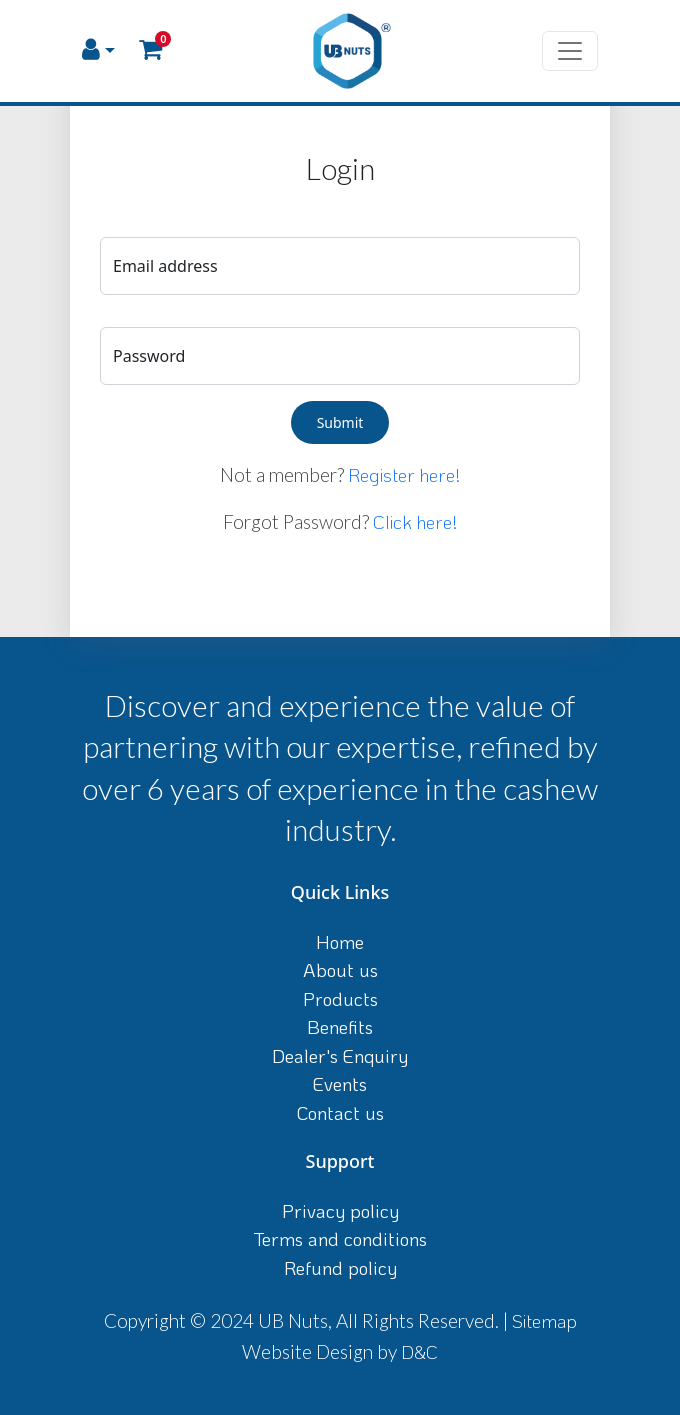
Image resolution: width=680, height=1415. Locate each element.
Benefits (340, 1026)
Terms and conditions (340, 1238)
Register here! (404, 474)
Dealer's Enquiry (340, 1055)
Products (340, 998)
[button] (98, 50)
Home (340, 941)
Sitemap (544, 1320)
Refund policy (340, 1267)
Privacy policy (340, 1210)
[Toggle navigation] (570, 51)
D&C (419, 1351)
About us (340, 969)
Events (340, 1083)
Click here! (415, 521)
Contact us (340, 1112)
